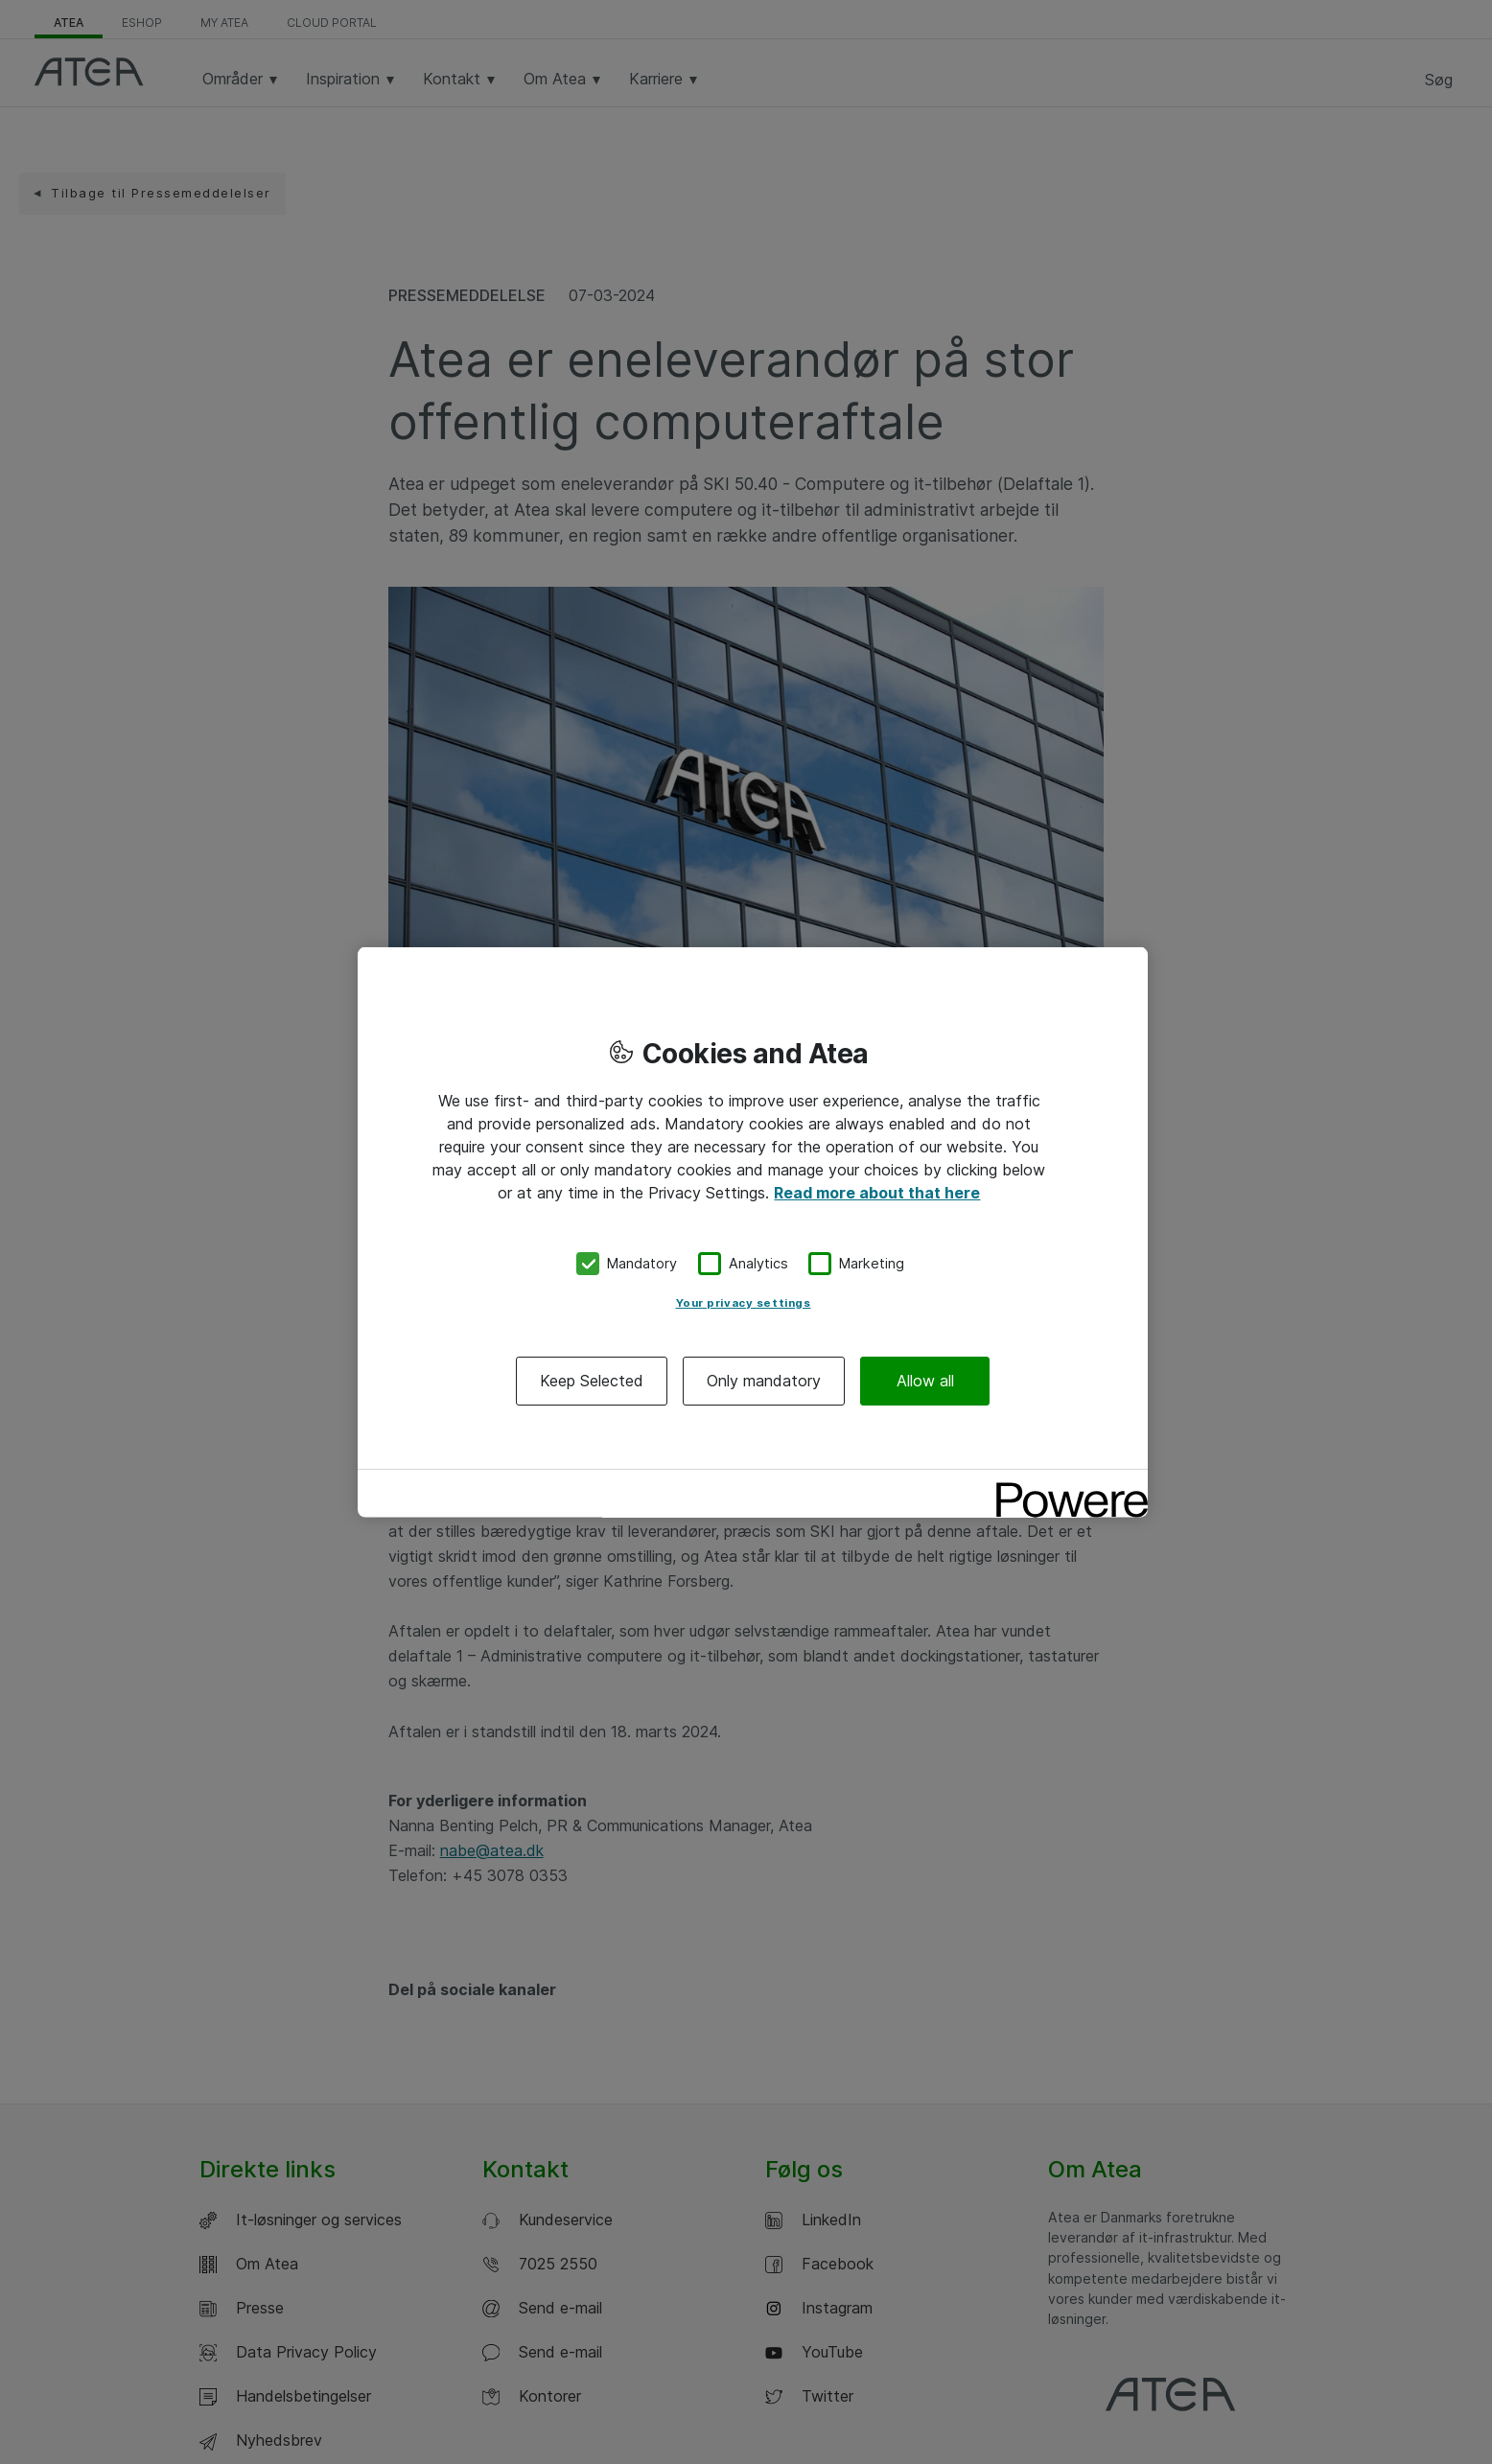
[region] (753, 1232)
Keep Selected (591, 1379)
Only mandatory (764, 1379)
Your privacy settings (743, 1302)
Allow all (925, 1379)
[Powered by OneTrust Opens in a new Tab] (1065, 1486)
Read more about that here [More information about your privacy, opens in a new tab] (877, 1192)
